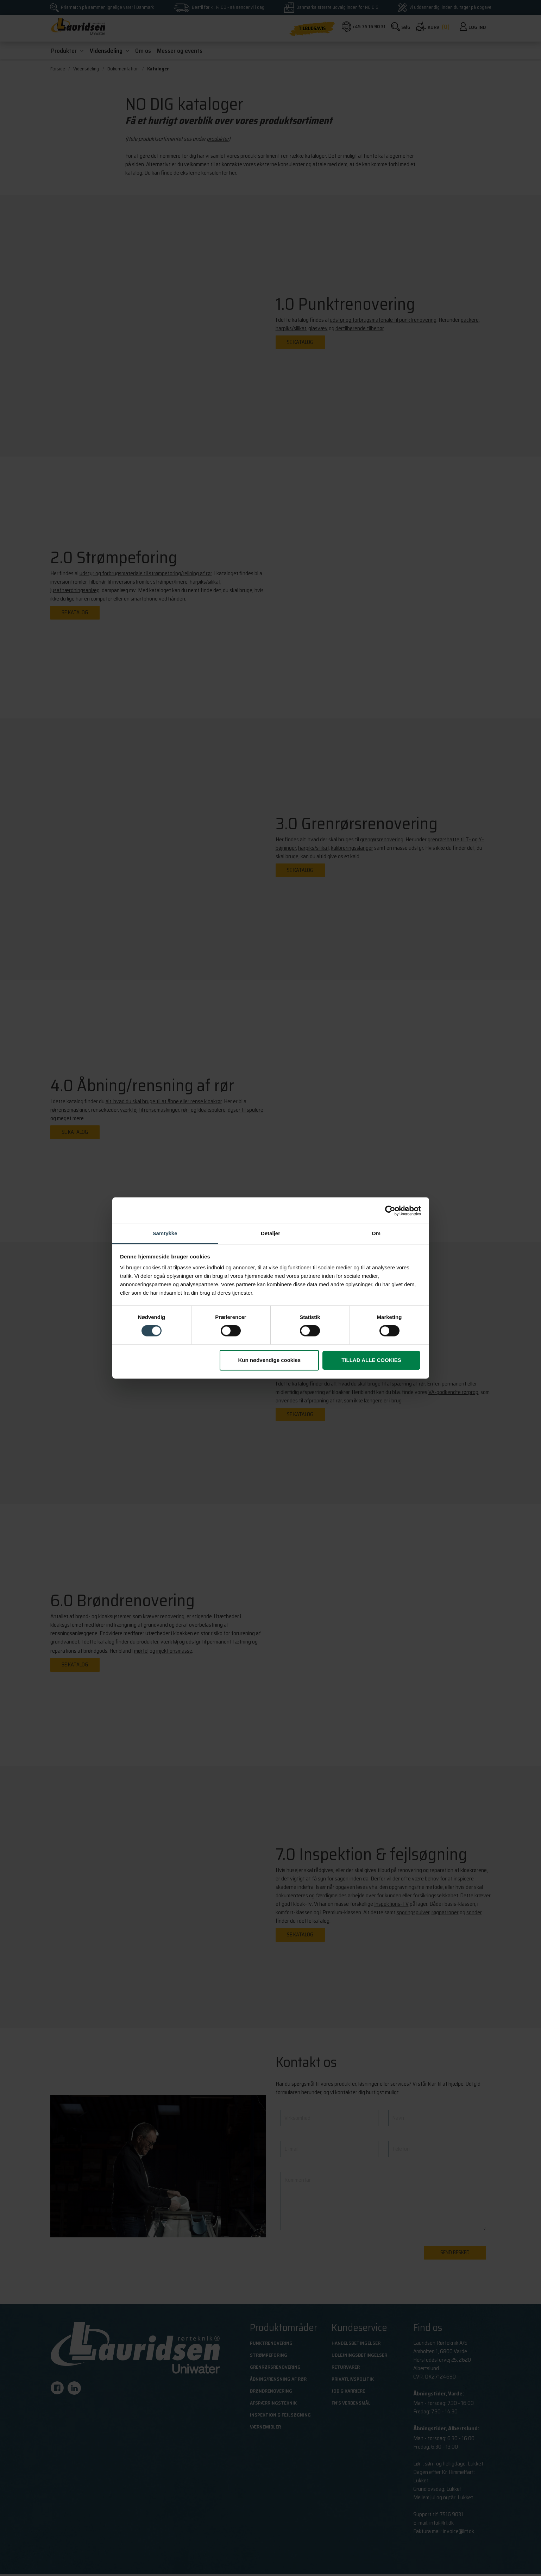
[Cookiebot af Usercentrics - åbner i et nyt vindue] (390, 1210)
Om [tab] (376, 1233)
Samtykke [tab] (164, 1233)
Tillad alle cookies (371, 1360)
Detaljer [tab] (270, 1233)
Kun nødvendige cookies (269, 1360)
